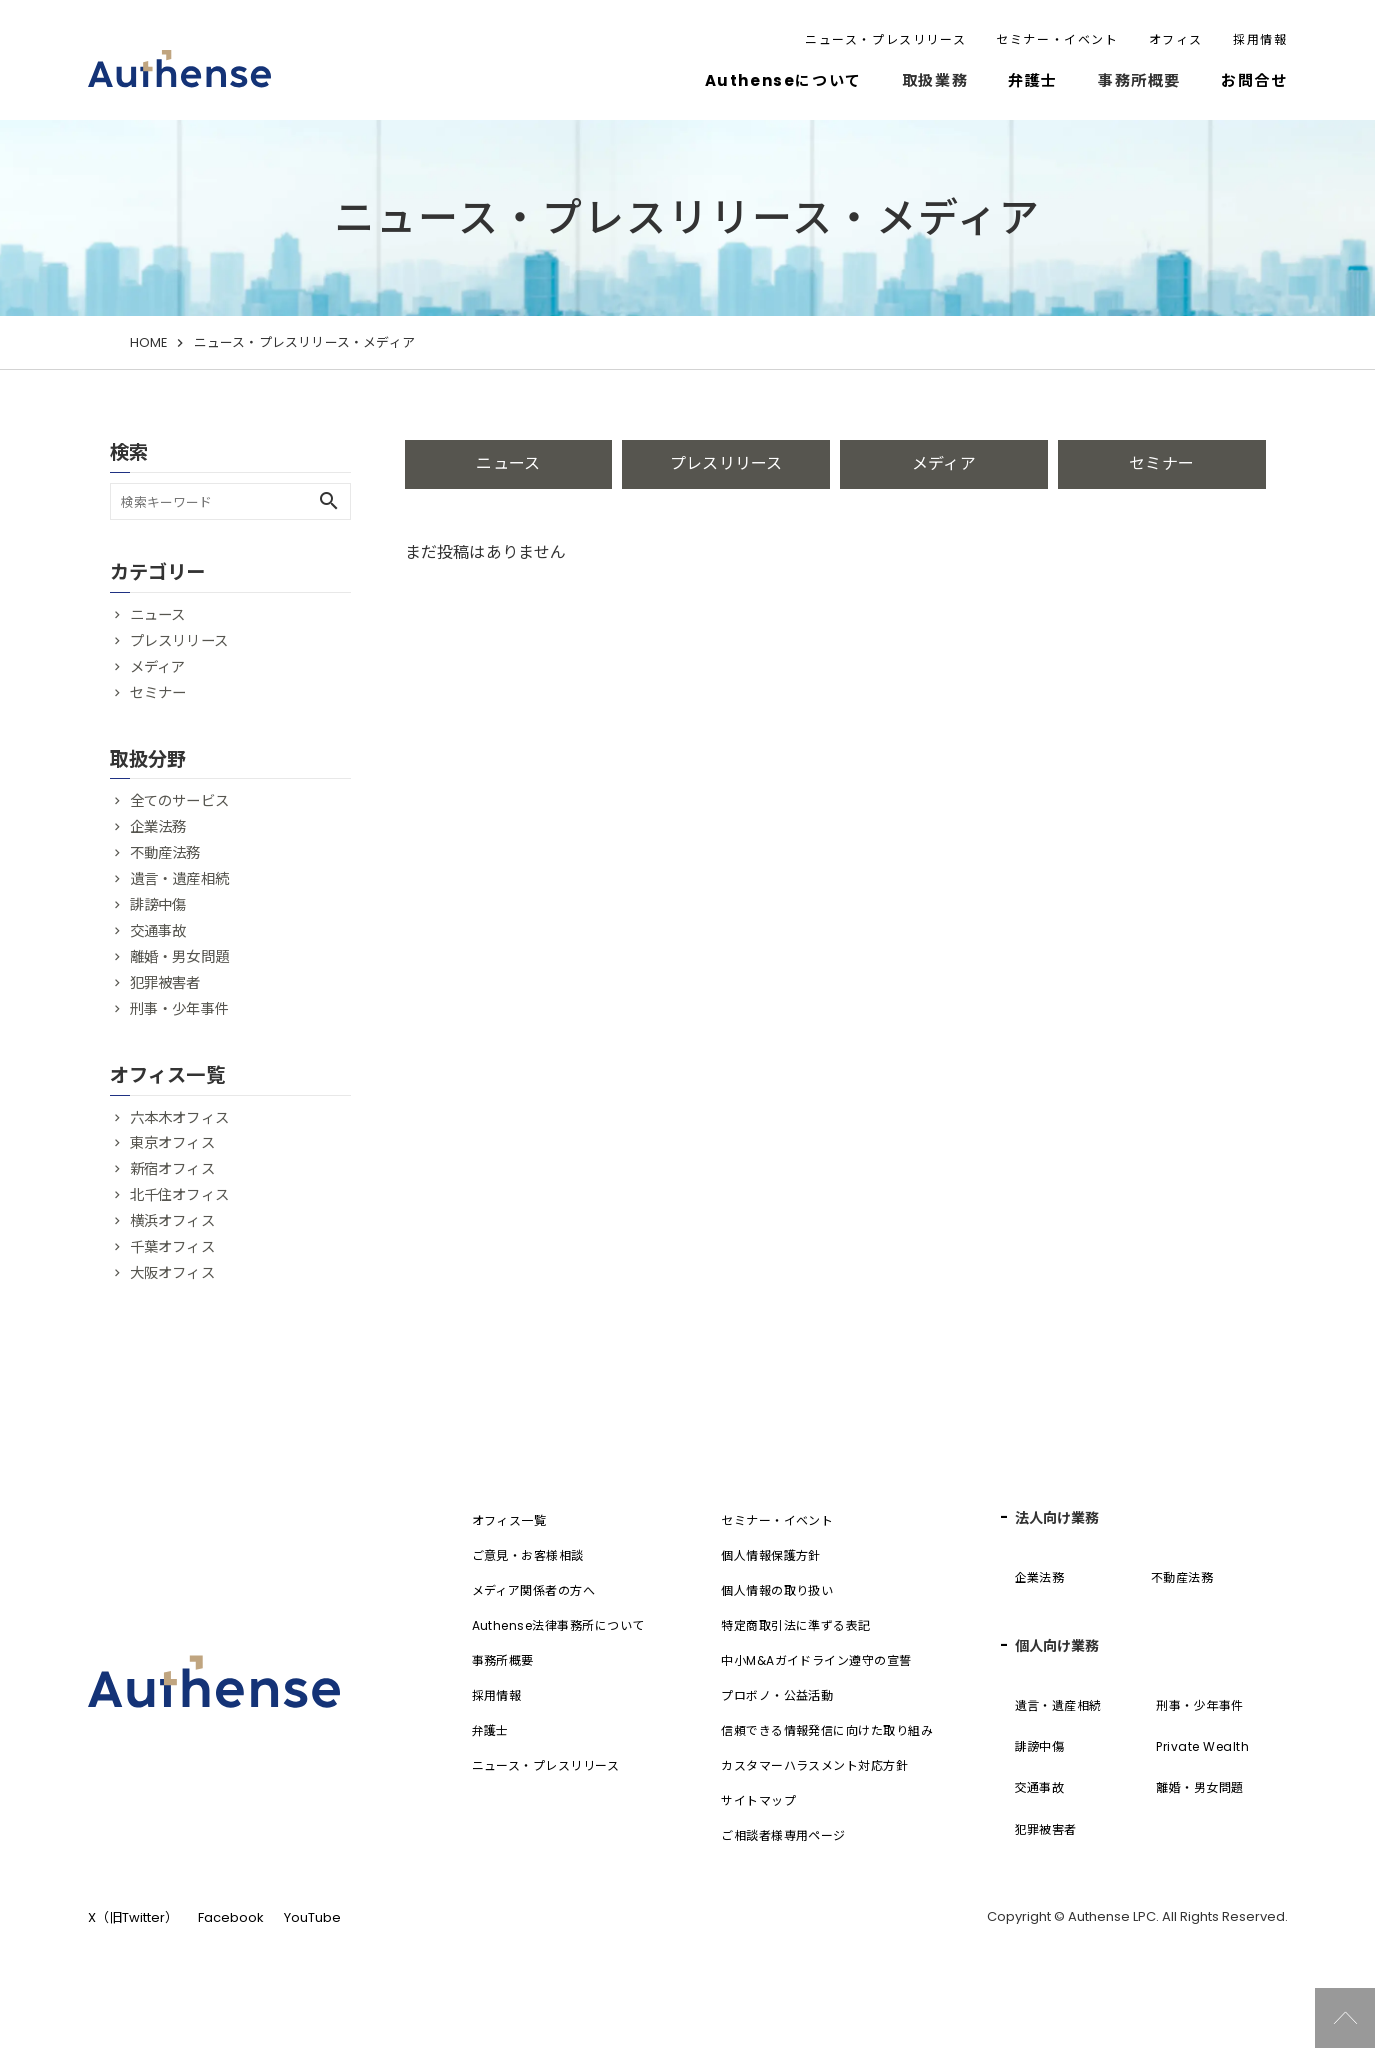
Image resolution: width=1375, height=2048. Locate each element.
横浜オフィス (172, 1221)
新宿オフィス (172, 1169)
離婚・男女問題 (179, 957)
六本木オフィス (179, 1118)
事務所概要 (503, 1660)
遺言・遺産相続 (179, 879)
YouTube (312, 1917)
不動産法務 (165, 853)
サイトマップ (758, 1800)
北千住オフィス (179, 1195)
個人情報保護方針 (771, 1555)
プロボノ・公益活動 (777, 1695)
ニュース (508, 463)
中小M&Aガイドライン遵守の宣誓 (816, 1660)
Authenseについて (783, 80)
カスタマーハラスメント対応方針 (814, 1765)
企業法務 (158, 827)
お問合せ (1254, 80)
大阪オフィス (172, 1273)
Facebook (231, 1917)
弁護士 (1033, 80)
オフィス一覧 (509, 1520)
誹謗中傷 (158, 905)
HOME (149, 342)
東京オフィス (172, 1143)
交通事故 (158, 931)
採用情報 (1260, 39)
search (329, 501)
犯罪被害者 (165, 983)
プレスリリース (726, 463)
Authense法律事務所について (558, 1625)
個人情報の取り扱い (777, 1590)
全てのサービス (179, 801)
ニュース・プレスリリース (885, 39)
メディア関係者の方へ (534, 1590)
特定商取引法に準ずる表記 (796, 1625)
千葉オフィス (172, 1247)
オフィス (1176, 39)
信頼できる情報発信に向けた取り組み (827, 1730)
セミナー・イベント (1057, 39)
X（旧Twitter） (133, 1917)
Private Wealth (1202, 1746)
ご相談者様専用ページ (783, 1835)
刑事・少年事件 (179, 1009)
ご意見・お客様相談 (528, 1555)
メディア (944, 463)
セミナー (1161, 463)
